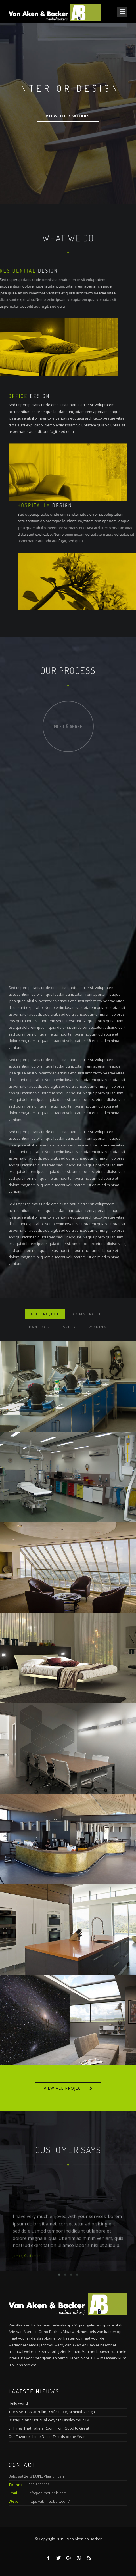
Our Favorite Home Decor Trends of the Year (47, 2436)
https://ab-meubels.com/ (49, 2501)
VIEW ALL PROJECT (64, 2088)
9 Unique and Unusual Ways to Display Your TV (49, 2419)
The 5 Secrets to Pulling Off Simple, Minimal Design (52, 2411)
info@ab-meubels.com (47, 2492)
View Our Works (68, 115)
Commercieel (88, 1335)
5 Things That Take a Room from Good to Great (49, 2428)
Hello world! (19, 2403)
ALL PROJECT (45, 1335)
